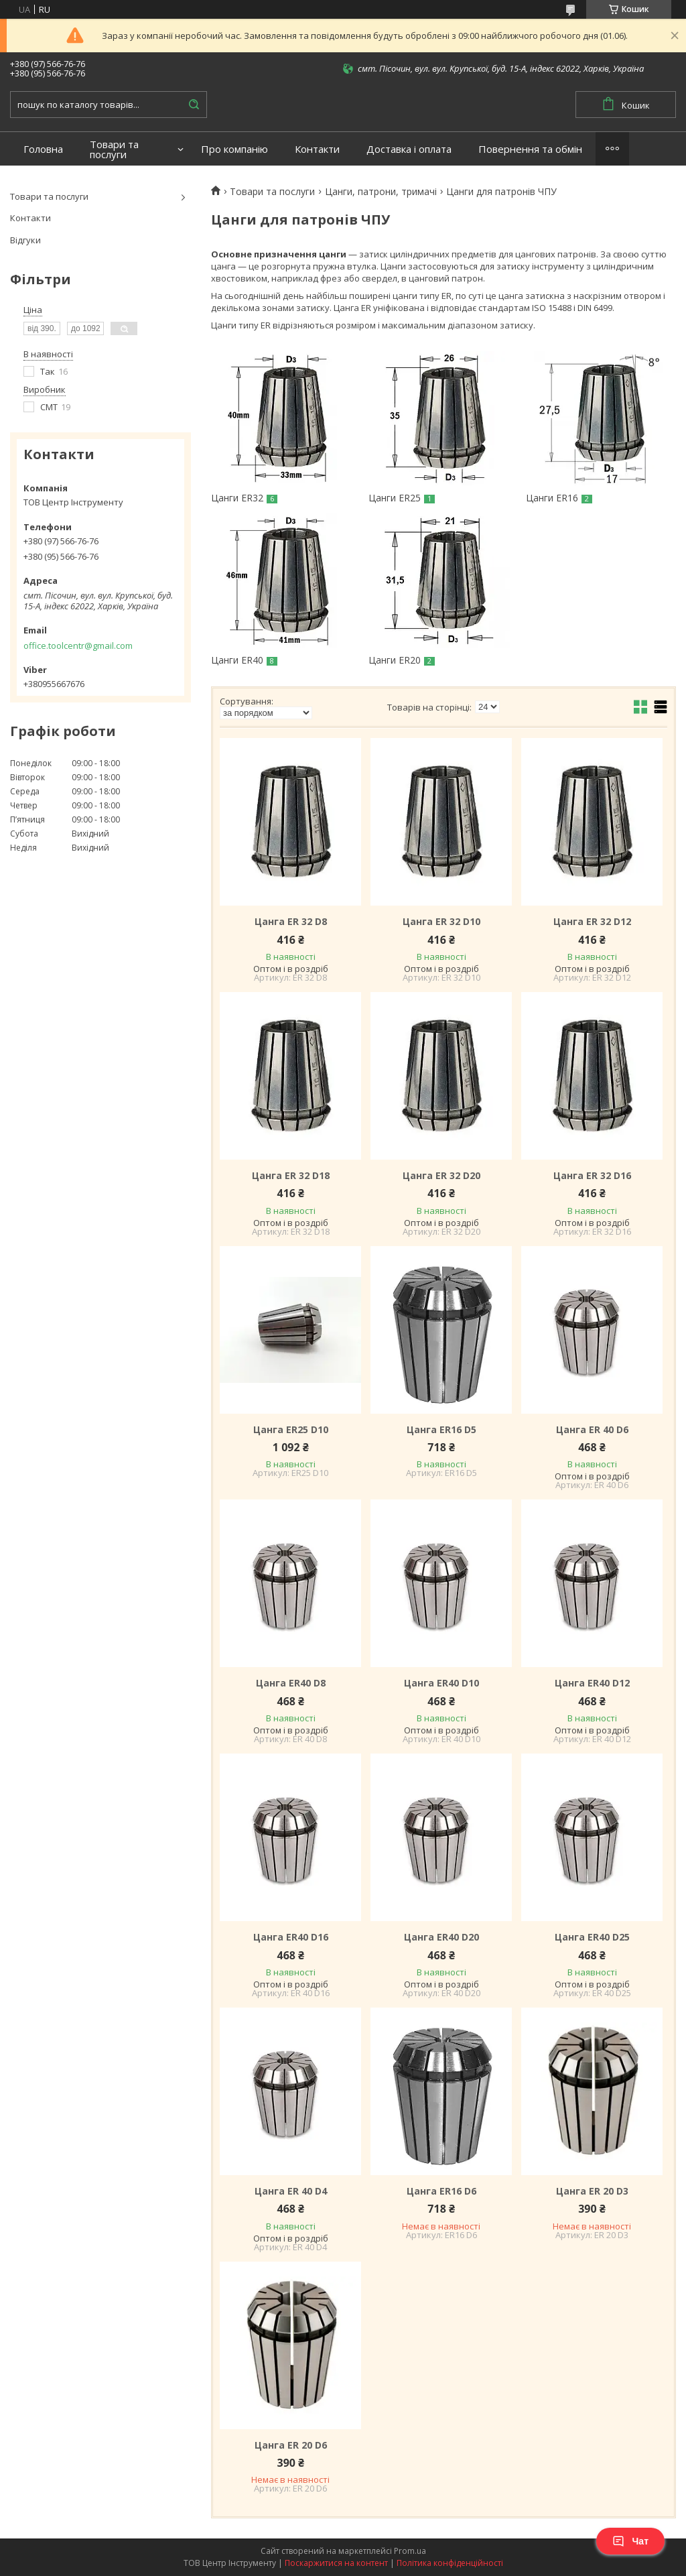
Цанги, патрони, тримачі (381, 192)
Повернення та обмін (530, 149)
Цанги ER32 (237, 497)
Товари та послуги (114, 149)
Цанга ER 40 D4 (291, 2191)
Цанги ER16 (552, 497)
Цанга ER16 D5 (441, 1430)
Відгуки (25, 240)
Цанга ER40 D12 (592, 1683)
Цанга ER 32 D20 (441, 1176)
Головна (43, 149)
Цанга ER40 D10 (441, 1683)
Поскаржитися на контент (336, 2563)
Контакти (317, 149)
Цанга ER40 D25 (592, 1937)
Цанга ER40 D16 (290, 1937)
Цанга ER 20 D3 (592, 2191)
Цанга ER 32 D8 (291, 922)
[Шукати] (193, 104)
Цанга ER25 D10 (290, 1430)
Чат (630, 2541)
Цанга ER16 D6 (441, 2191)
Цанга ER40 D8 (291, 1683)
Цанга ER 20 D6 (291, 2445)
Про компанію (234, 149)
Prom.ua (410, 2551)
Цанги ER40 (237, 660)
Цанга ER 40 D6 (592, 1430)
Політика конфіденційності (450, 2563)
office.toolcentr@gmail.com (78, 645)
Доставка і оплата (409, 149)
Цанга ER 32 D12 (592, 922)
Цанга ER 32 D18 (291, 1176)
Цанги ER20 (394, 660)
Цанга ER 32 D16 (592, 1176)
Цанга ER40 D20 (441, 1937)
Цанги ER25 (394, 497)
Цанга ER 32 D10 (441, 922)
